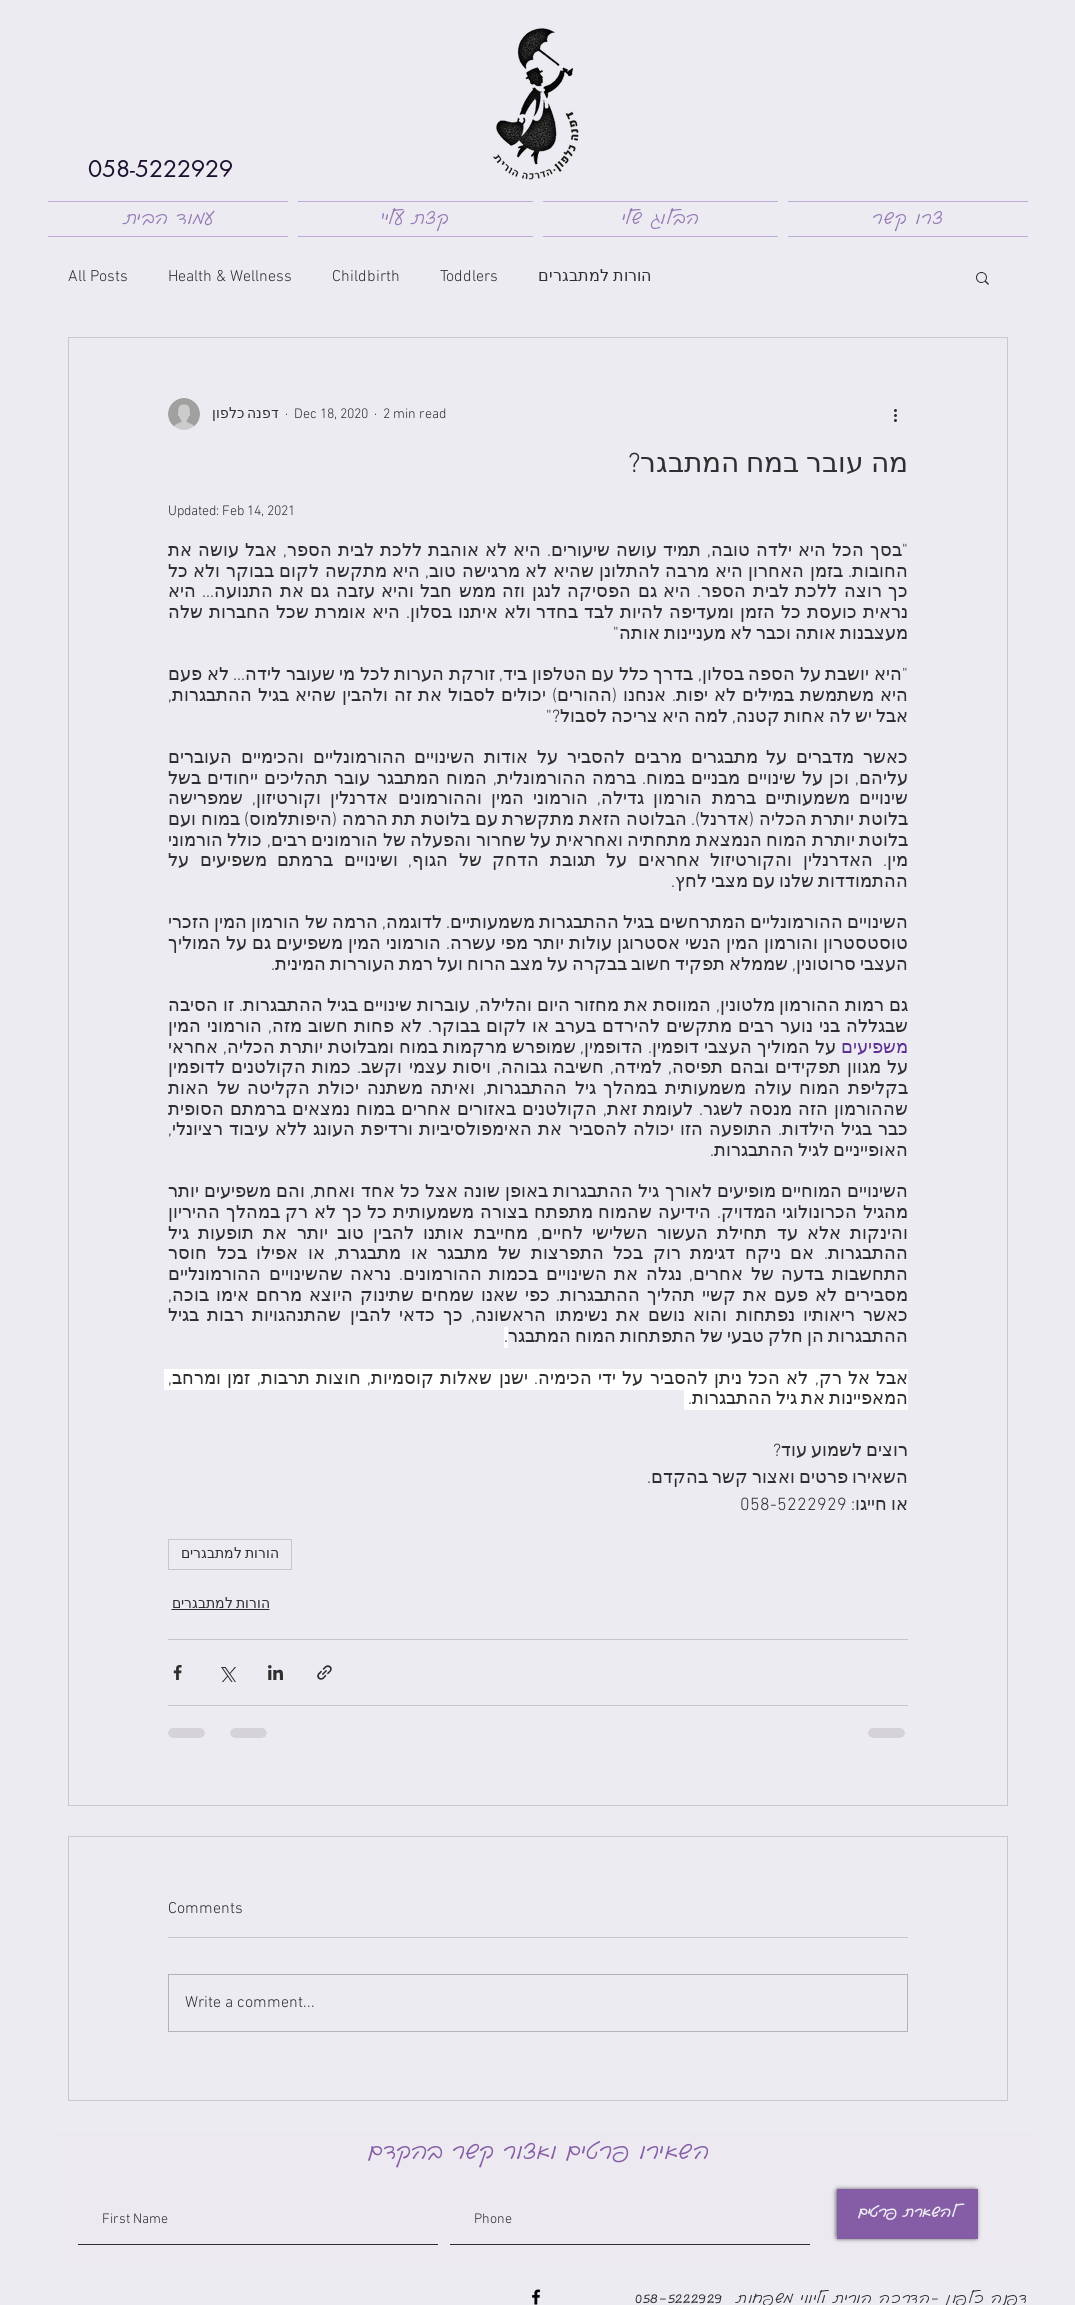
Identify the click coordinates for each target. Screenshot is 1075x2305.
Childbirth (366, 277)
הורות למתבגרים (594, 277)
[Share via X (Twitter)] (226, 1672)
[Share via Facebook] (177, 1672)
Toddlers (469, 277)
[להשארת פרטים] (907, 2214)
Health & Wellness (230, 277)
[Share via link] (324, 1672)
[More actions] (896, 414)
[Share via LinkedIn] (275, 1672)
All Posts (98, 277)
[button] (982, 277)
